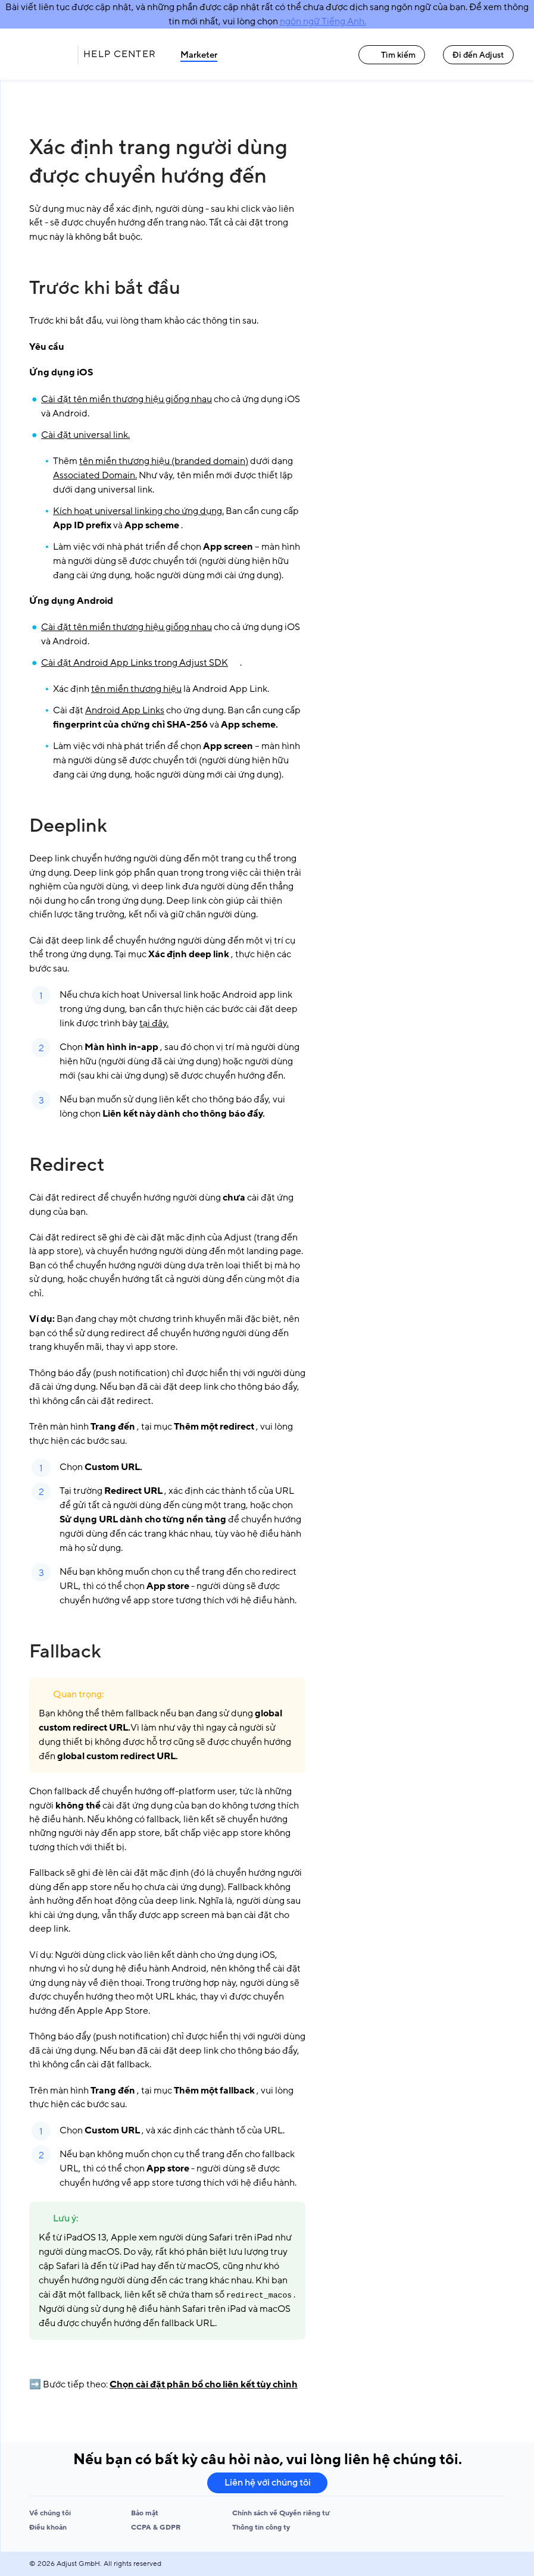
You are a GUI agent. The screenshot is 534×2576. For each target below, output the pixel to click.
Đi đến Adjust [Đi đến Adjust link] (478, 55)
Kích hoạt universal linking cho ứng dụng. (138, 511)
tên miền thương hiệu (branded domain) (163, 461)
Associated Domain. (95, 475)
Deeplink (68, 825)
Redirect (67, 1164)
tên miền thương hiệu (136, 688)
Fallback (65, 1651)
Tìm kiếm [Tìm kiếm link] (392, 55)
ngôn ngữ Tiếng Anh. (323, 21)
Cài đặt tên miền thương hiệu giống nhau (126, 399)
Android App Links (124, 710)
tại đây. (153, 1023)
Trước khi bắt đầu (104, 287)
